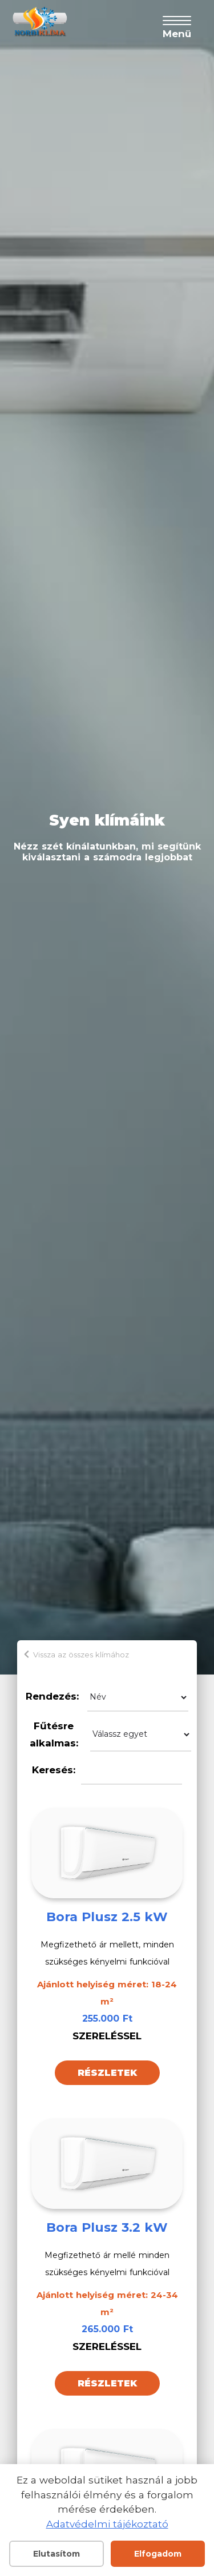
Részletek (107, 2072)
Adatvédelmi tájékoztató (107, 2524)
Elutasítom (56, 2554)
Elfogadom (157, 2554)
